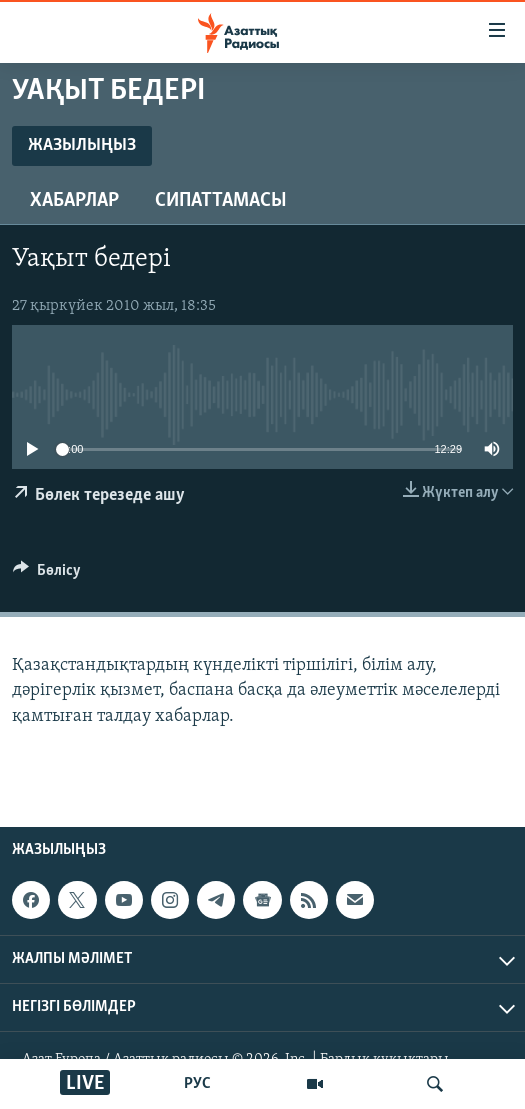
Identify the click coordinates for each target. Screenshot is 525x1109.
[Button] (47, 575)
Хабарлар (74, 201)
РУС (197, 1084)
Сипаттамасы (221, 201)
